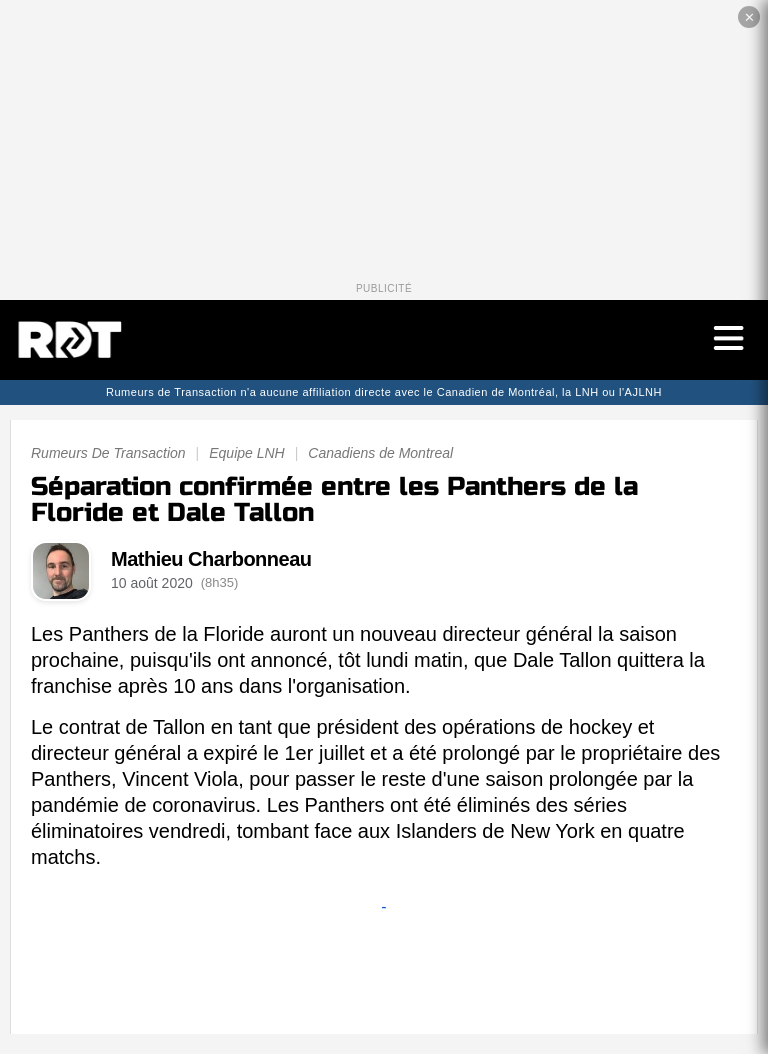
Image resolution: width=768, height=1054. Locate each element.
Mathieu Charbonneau (211, 559)
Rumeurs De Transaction (108, 453)
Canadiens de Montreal (380, 453)
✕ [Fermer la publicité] (749, 17)
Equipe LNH (247, 453)
